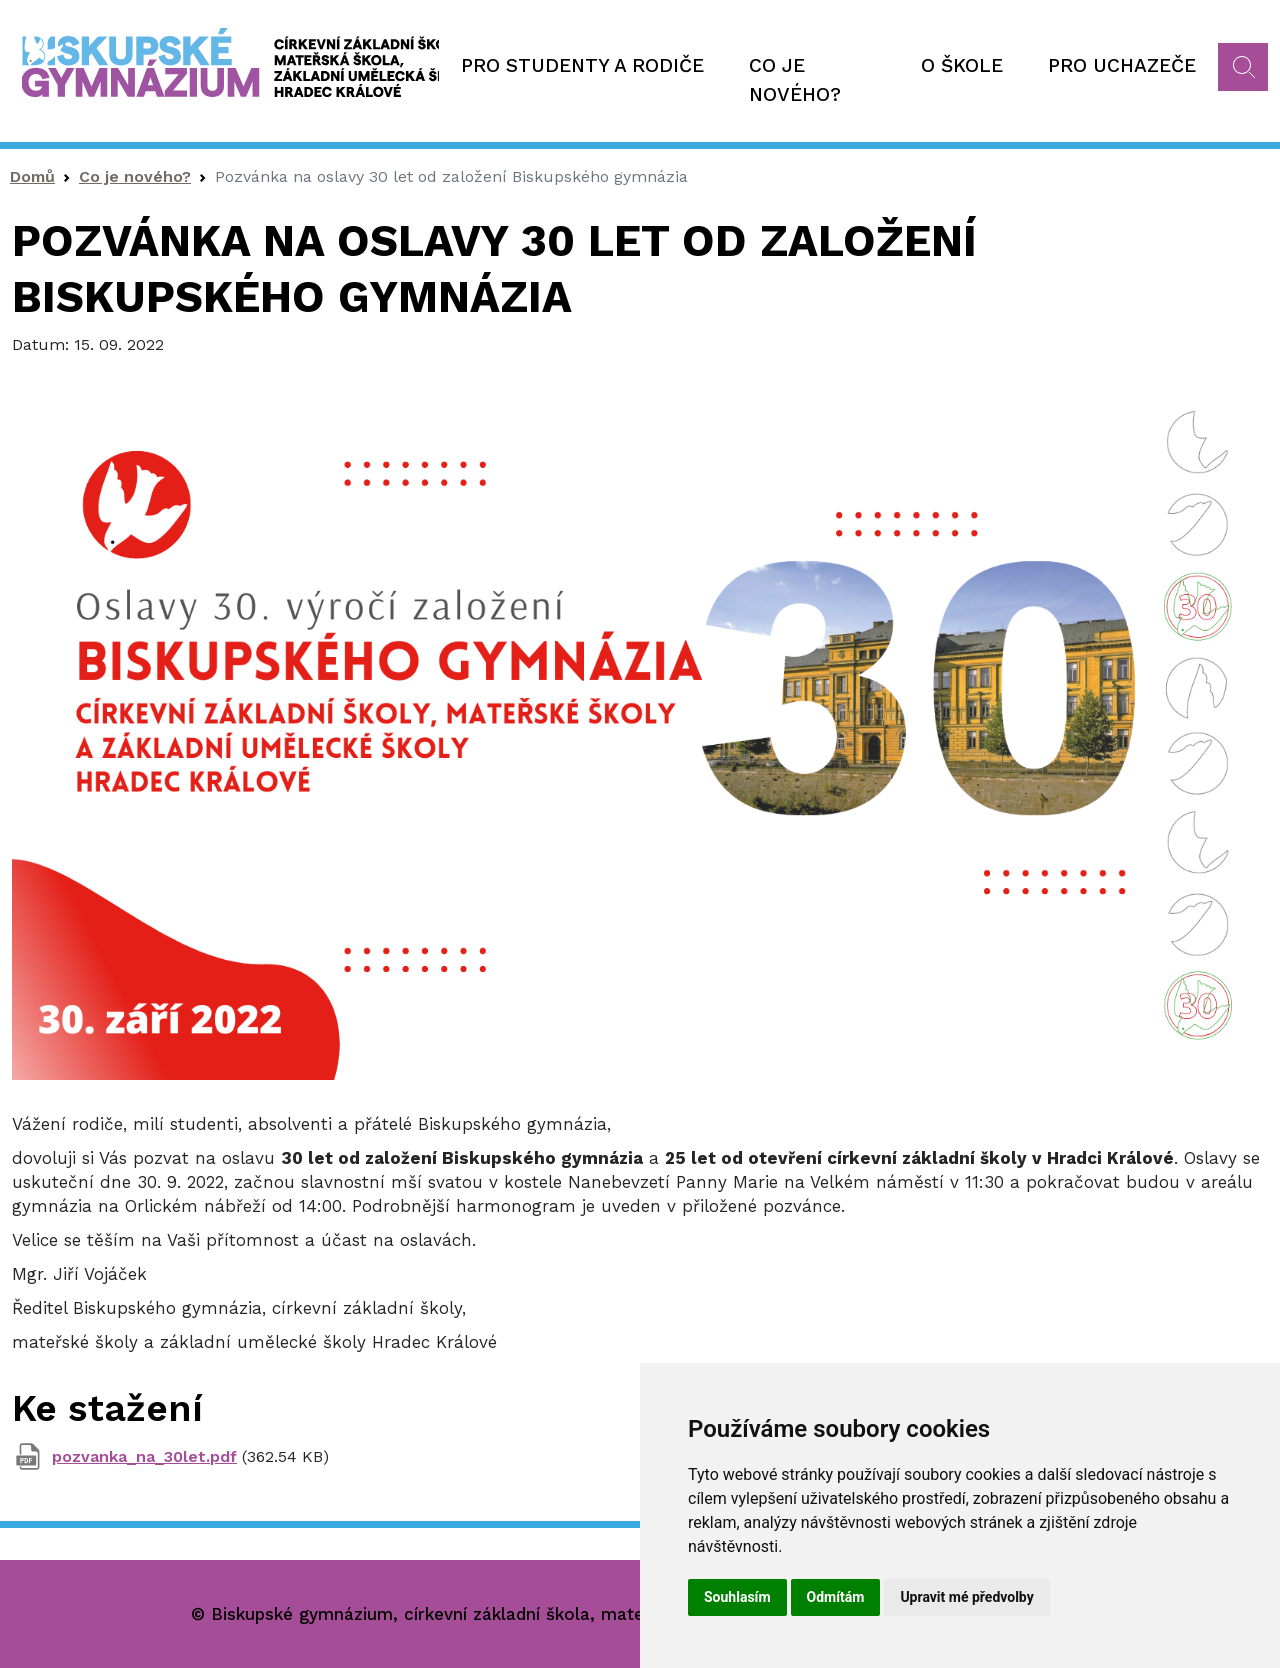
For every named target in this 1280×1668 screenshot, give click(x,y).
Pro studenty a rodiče (582, 65)
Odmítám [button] (836, 1597)
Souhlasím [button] (737, 1597)
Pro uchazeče (1122, 65)
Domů (32, 176)
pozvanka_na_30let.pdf (144, 1456)
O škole (962, 65)
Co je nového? (795, 80)
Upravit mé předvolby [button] (966, 1597)
